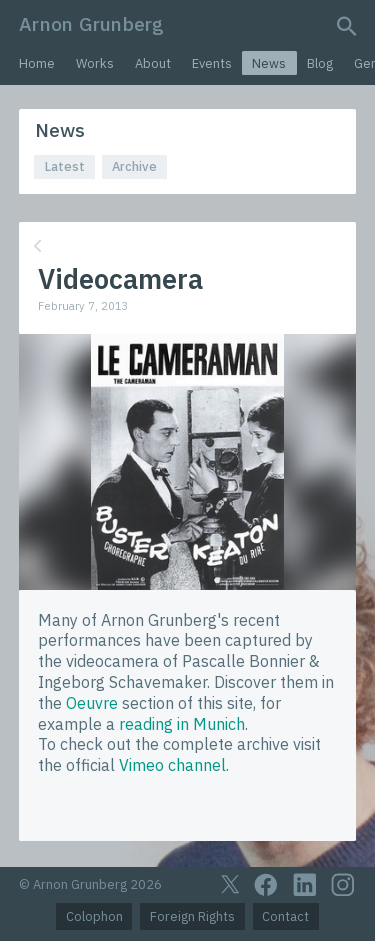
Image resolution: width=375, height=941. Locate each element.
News (269, 63)
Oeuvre (92, 703)
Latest (65, 166)
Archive (134, 166)
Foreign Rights (192, 916)
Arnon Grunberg (91, 23)
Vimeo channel (172, 765)
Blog (320, 63)
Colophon (94, 916)
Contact (285, 916)
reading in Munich (182, 724)
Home (37, 63)
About (153, 63)
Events (212, 63)
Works (95, 63)
